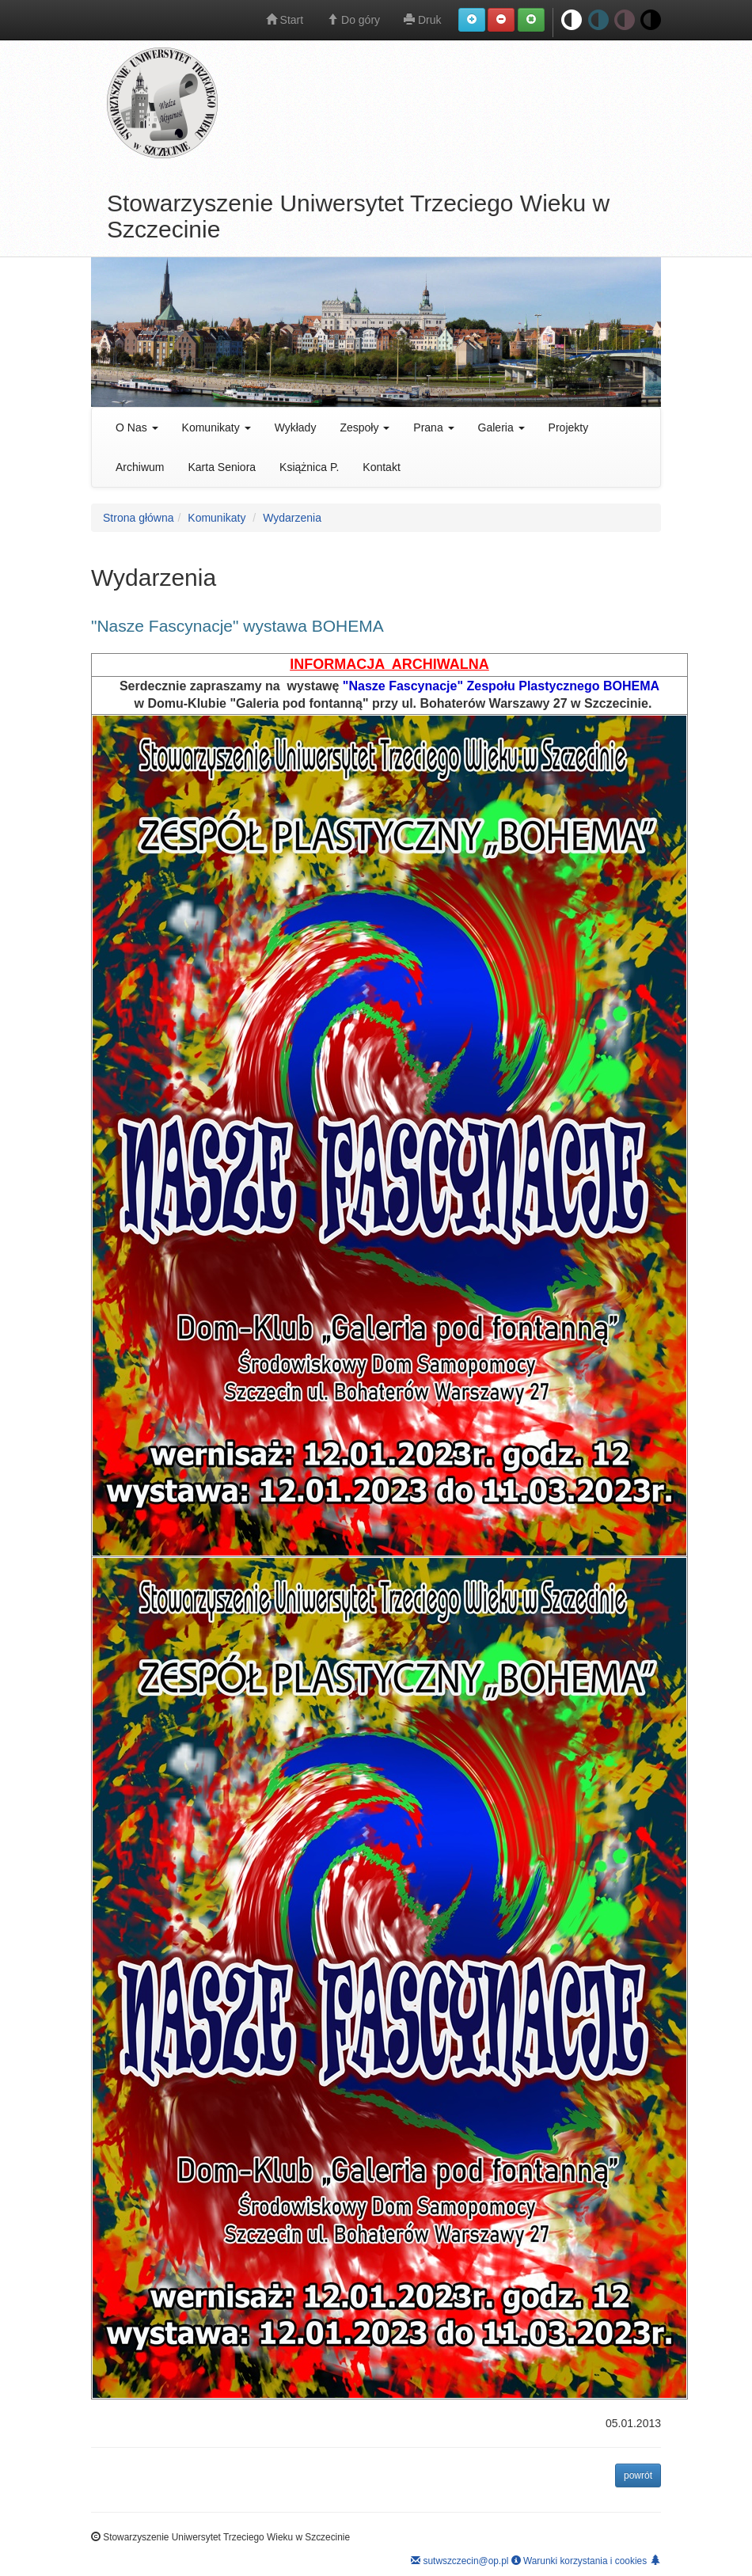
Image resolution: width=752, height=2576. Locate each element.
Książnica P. (309, 467)
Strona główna (138, 517)
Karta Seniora (222, 467)
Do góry (353, 19)
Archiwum (140, 467)
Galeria (501, 427)
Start (284, 19)
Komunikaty (216, 427)
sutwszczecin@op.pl (459, 2561)
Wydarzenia (292, 517)
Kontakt (381, 467)
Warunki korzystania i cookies (579, 2561)
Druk (422, 19)
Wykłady (296, 427)
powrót (642, 2474)
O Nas (137, 427)
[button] (471, 20)
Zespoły (364, 427)
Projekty (569, 427)
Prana (433, 427)
